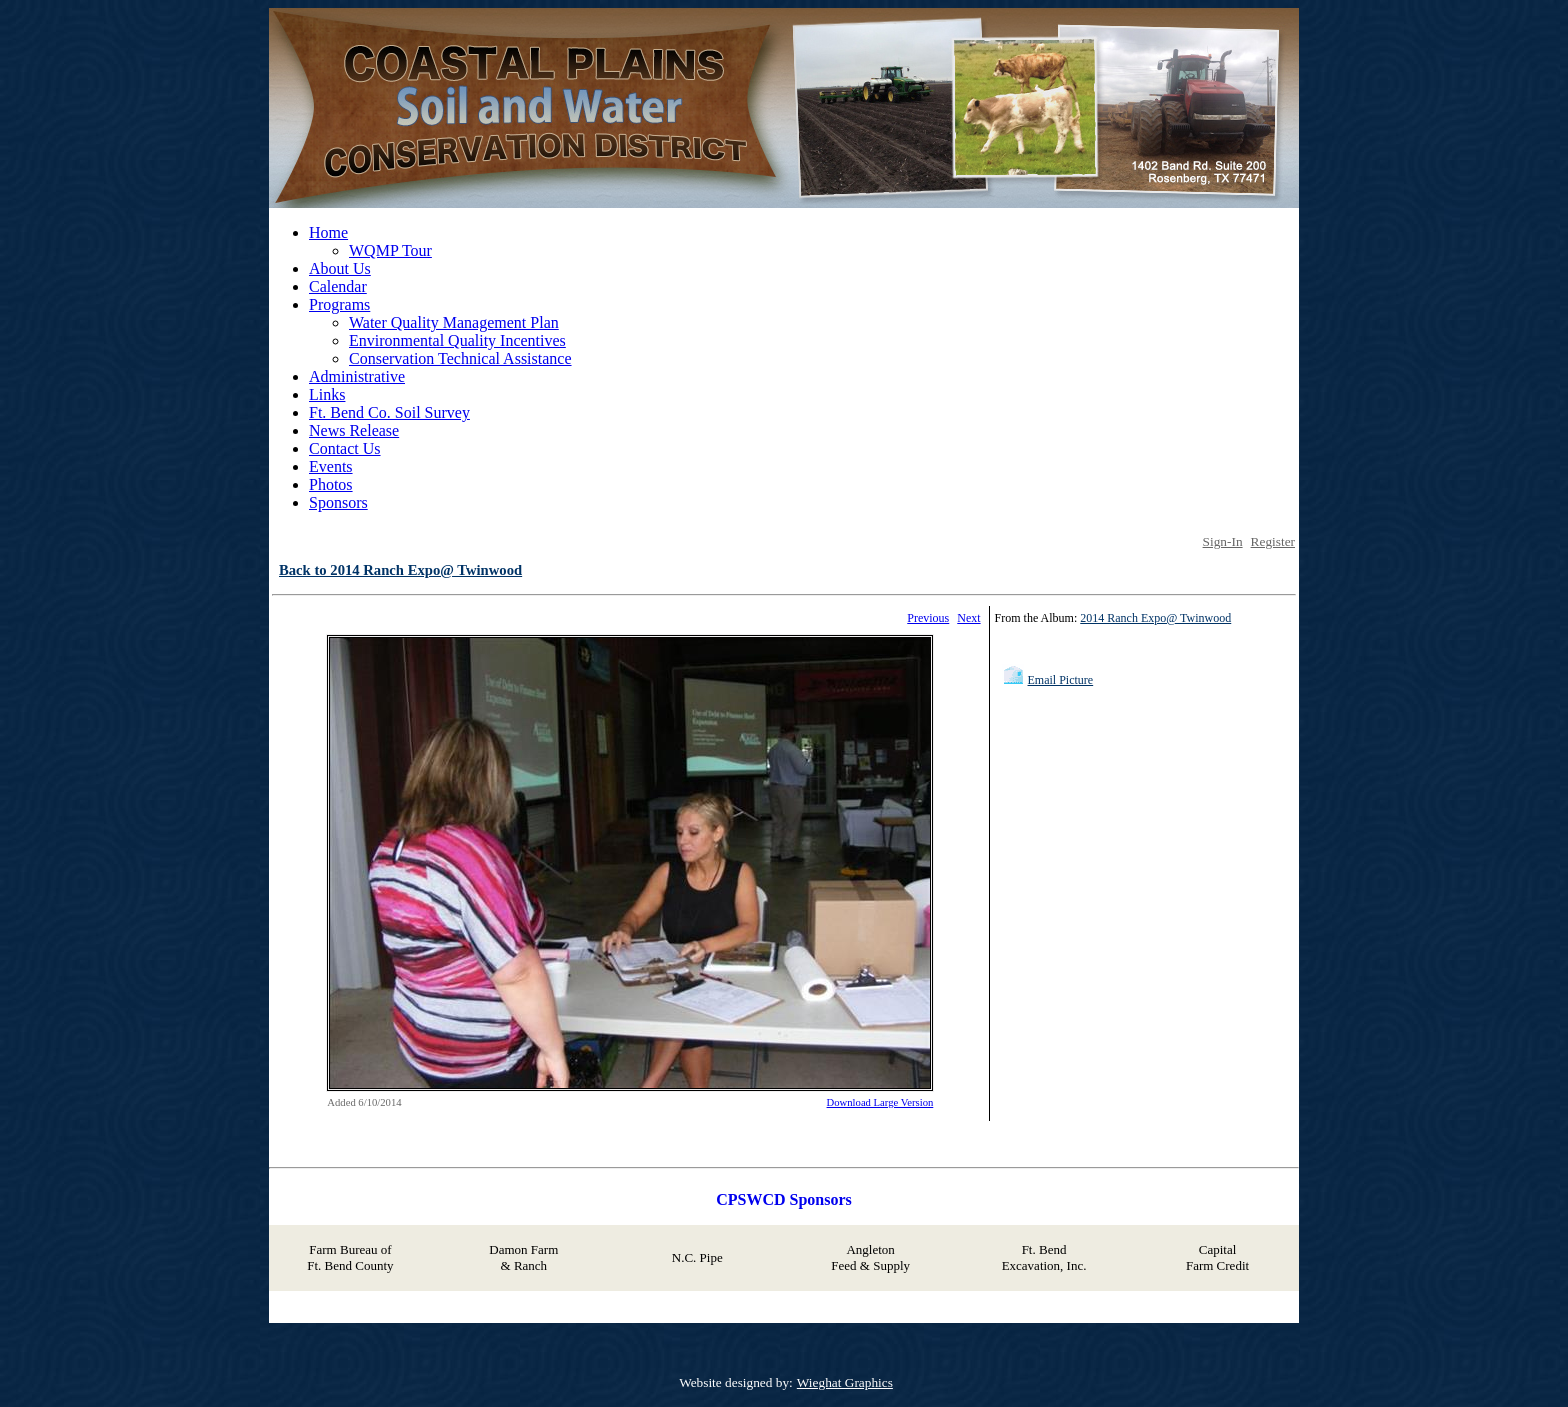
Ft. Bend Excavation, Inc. (1044, 1257)
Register (1273, 541)
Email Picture (1061, 680)
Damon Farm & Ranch (523, 1257)
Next (968, 618)
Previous (928, 618)
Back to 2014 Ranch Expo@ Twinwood (400, 570)
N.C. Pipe (697, 1257)
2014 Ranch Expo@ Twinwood (1155, 618)
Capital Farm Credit (1217, 1257)
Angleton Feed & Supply (870, 1257)
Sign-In (1223, 541)
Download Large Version (880, 1102)
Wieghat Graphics (845, 1382)
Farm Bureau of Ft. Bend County (350, 1257)
